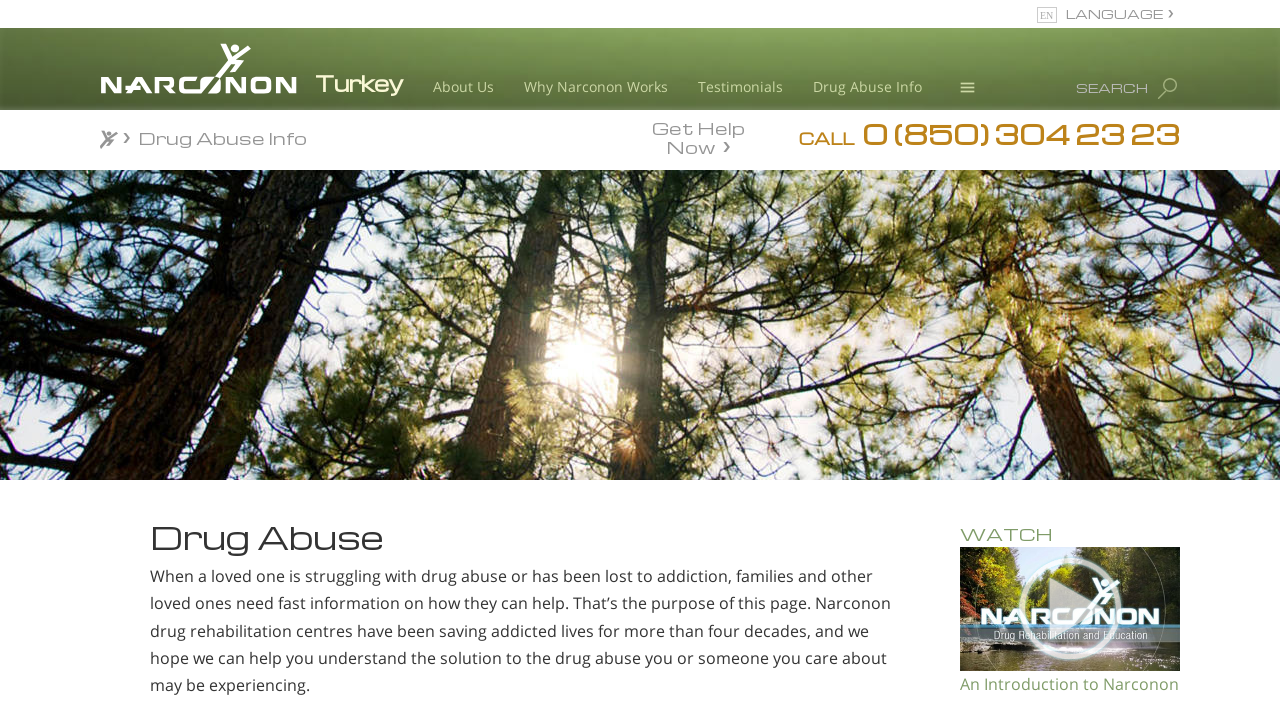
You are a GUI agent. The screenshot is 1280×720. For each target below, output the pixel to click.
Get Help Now (698, 136)
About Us (463, 86)
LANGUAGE (1114, 13)
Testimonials (740, 86)
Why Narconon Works (596, 86)
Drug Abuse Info (867, 86)
